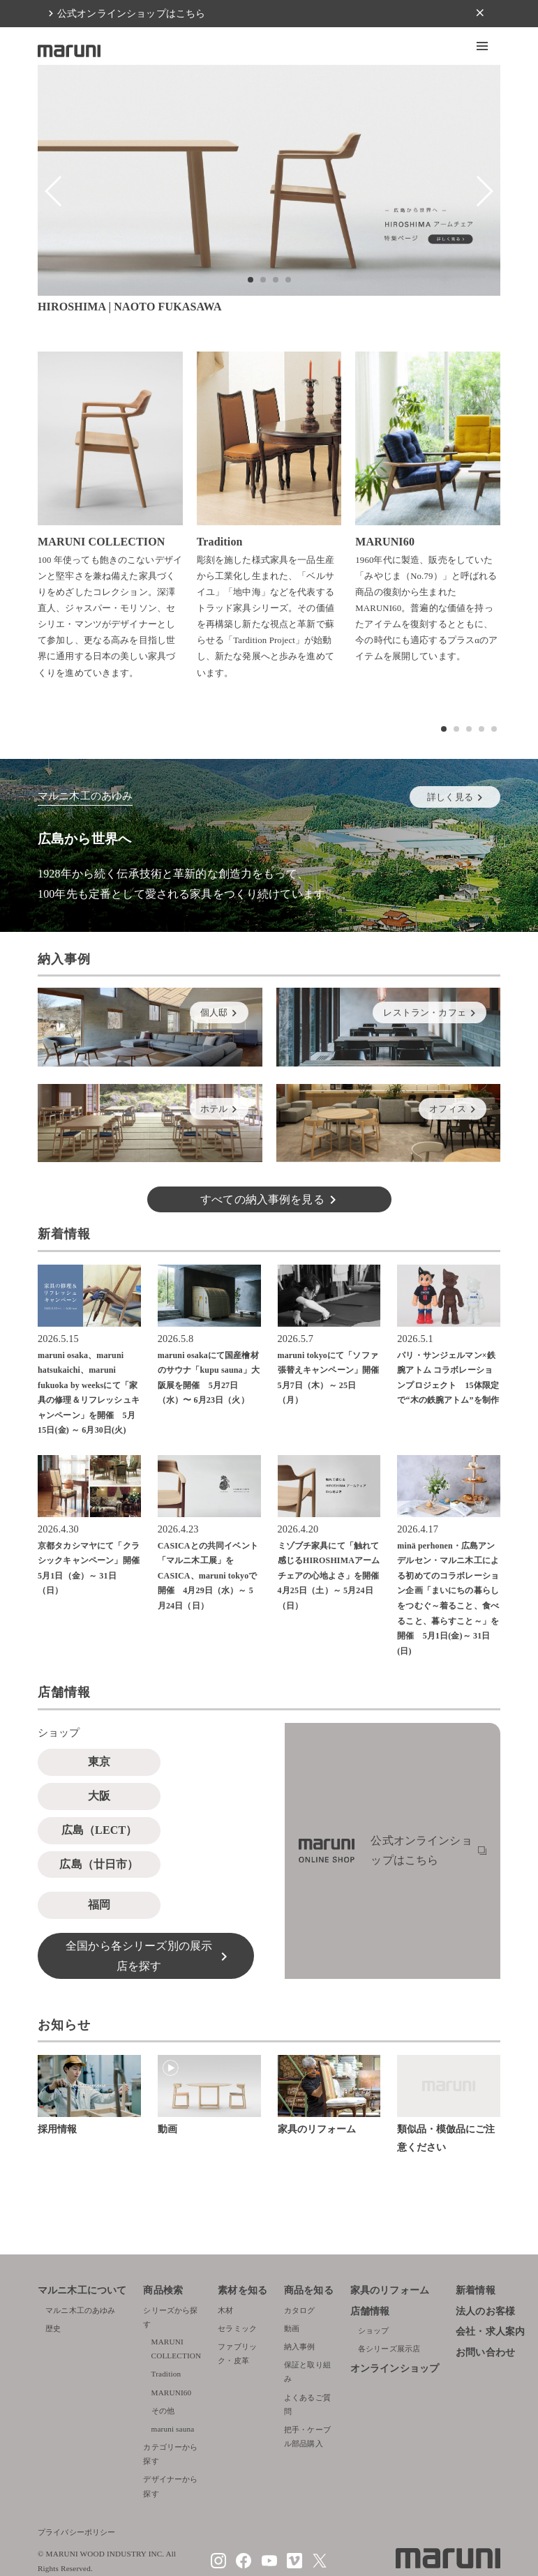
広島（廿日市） (98, 1864)
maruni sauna (173, 2429)
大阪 (99, 1796)
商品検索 (163, 2290)
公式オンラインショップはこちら (131, 13)
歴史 (53, 2328)
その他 (162, 2410)
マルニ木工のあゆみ (80, 2310)
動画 (291, 2328)
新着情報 (475, 2290)
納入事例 (299, 2346)
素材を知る (242, 2290)
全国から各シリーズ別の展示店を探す (139, 1956)
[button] (482, 46)
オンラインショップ (394, 2368)
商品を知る (309, 2290)
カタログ (299, 2310)
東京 (99, 1762)
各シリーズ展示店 (389, 2348)
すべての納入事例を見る (262, 1199)
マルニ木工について (82, 2290)
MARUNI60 (171, 2392)
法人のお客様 (485, 2311)
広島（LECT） (99, 1830)
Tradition (166, 2374)
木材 (225, 2310)
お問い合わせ (485, 2352)
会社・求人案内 (490, 2331)
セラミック (237, 2328)
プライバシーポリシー (77, 2532)
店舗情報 (370, 2311)
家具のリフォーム (389, 2290)
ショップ (373, 2330)
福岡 (99, 1905)
